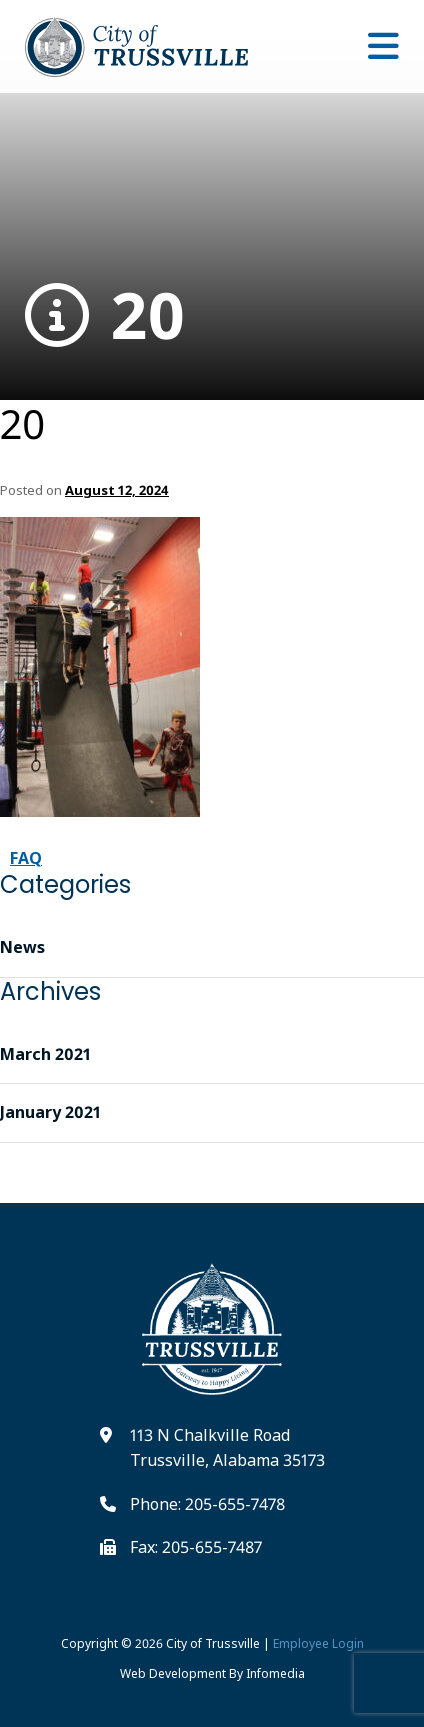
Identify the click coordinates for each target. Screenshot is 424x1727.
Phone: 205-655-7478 (207, 1504)
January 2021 (50, 1112)
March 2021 (45, 1054)
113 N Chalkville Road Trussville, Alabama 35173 (227, 1448)
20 (105, 315)
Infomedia (275, 1673)
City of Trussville (213, 1643)
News (22, 947)
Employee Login (318, 1643)
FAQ (26, 858)
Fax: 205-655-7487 (196, 1547)
